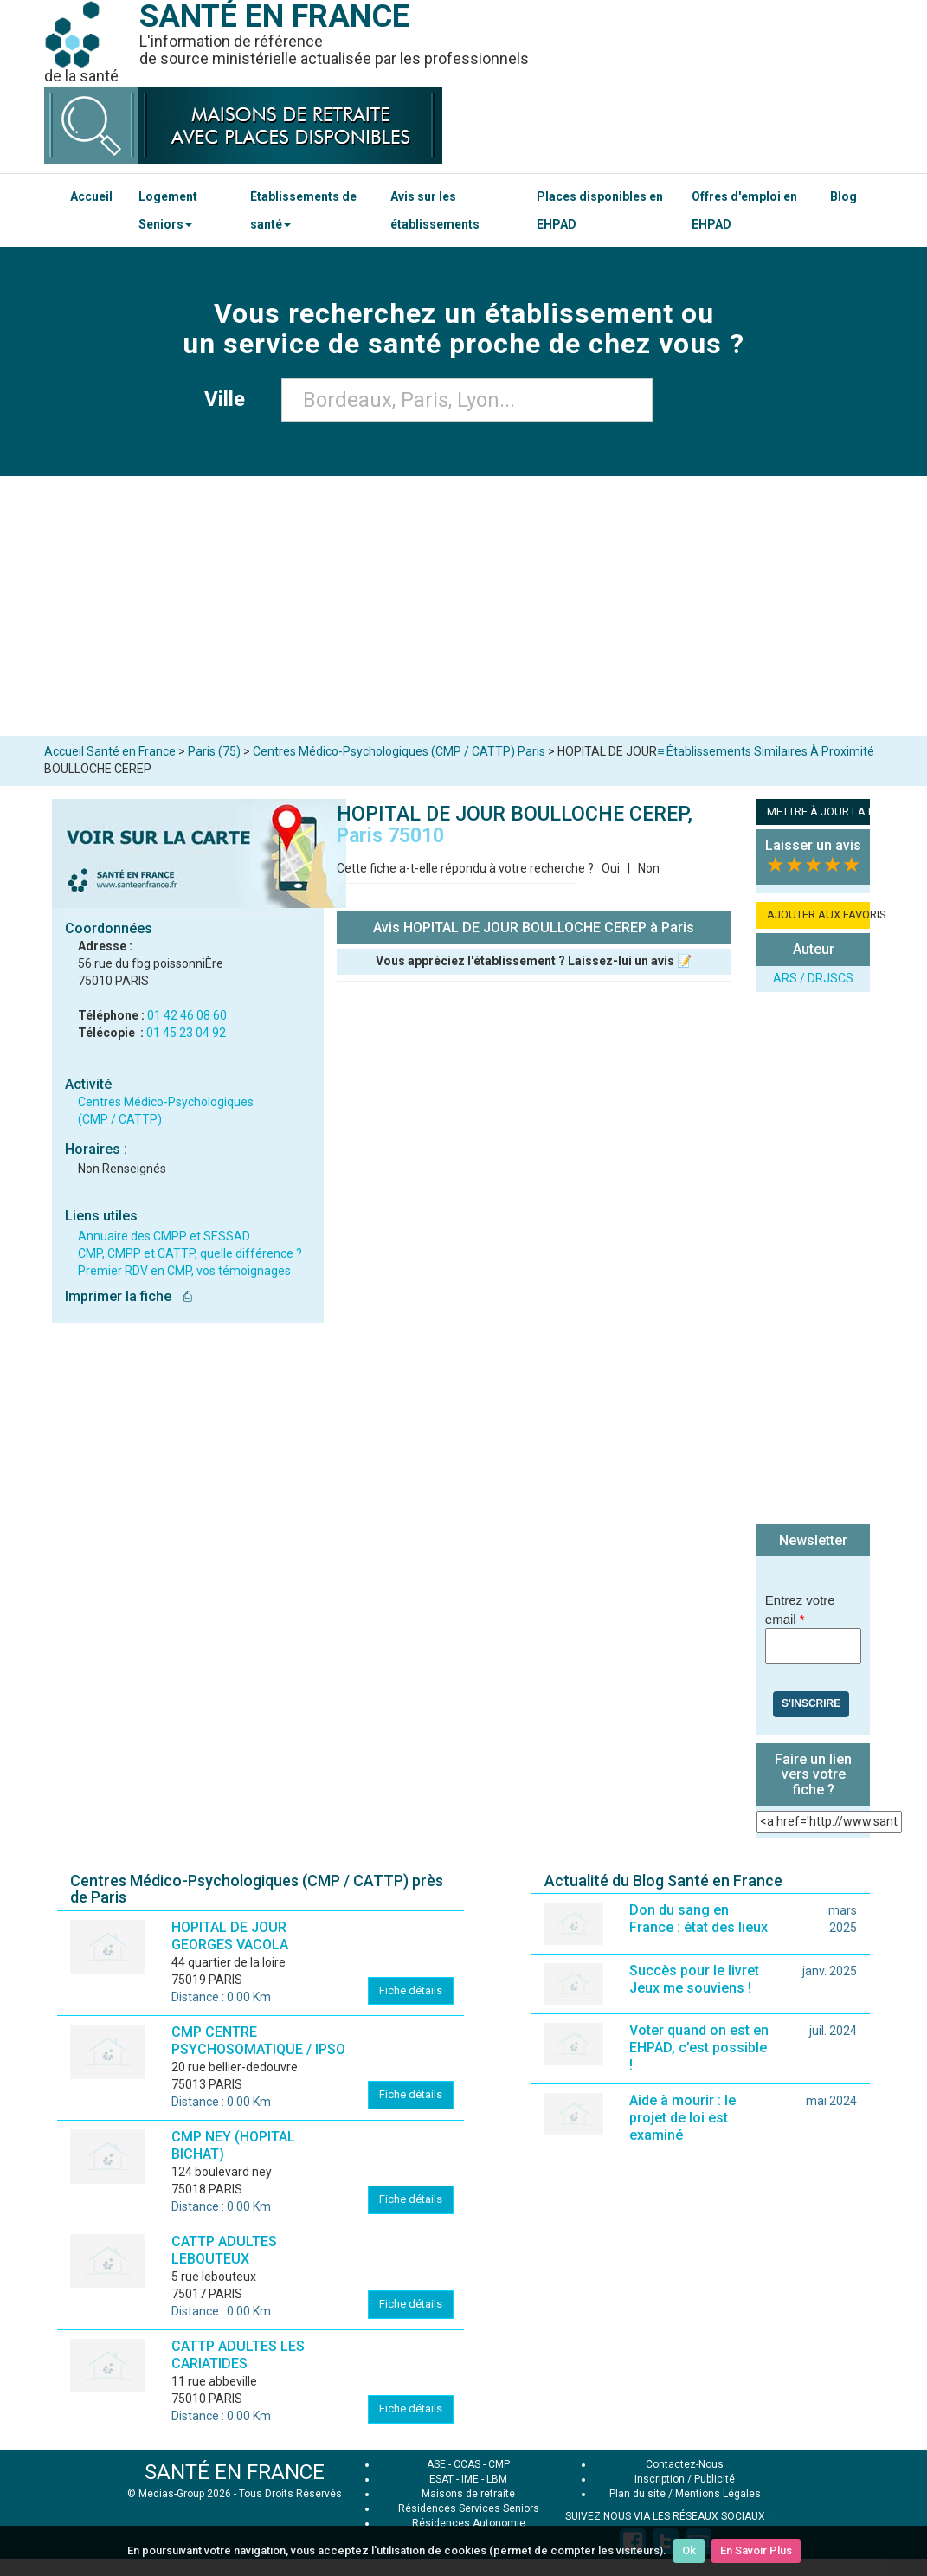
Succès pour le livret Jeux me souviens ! (694, 1979)
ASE (436, 2464)
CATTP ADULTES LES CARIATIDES (238, 2355)
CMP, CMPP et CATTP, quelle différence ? (190, 1253)
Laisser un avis (813, 845)
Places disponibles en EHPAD (600, 210)
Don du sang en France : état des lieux (698, 1918)
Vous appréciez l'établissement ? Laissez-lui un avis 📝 (534, 961)
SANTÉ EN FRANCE (235, 2472)
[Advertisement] (463, 606)
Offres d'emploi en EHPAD (744, 210)
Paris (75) (214, 751)
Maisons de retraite (468, 2494)
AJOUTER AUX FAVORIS (819, 914)
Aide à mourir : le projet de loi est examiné (682, 2117)
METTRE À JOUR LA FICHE (819, 811)
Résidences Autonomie (468, 2523)
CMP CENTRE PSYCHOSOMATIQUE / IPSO (258, 2041)
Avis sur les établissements (435, 210)
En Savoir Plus (756, 2550)
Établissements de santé (303, 210)
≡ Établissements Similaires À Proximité (765, 751)
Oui (611, 868)
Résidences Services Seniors (468, 2508)
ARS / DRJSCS (813, 978)
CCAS (467, 2464)
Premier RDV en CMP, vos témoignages (184, 1271)
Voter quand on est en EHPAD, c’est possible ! (699, 2047)
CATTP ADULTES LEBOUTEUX (224, 2250)
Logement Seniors (167, 210)
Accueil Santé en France (110, 751)
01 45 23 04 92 (186, 1033)
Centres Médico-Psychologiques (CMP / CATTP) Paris (399, 751)
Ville (229, 399)
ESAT (441, 2479)
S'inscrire (811, 1703)
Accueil (91, 196)
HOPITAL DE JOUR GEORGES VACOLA (229, 1936)
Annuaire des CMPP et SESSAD (164, 1236)
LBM (496, 2479)
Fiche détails (410, 1990)
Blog (843, 196)
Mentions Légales (718, 2494)
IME (470, 2479)
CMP (499, 2464)
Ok (689, 2550)
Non (649, 868)
